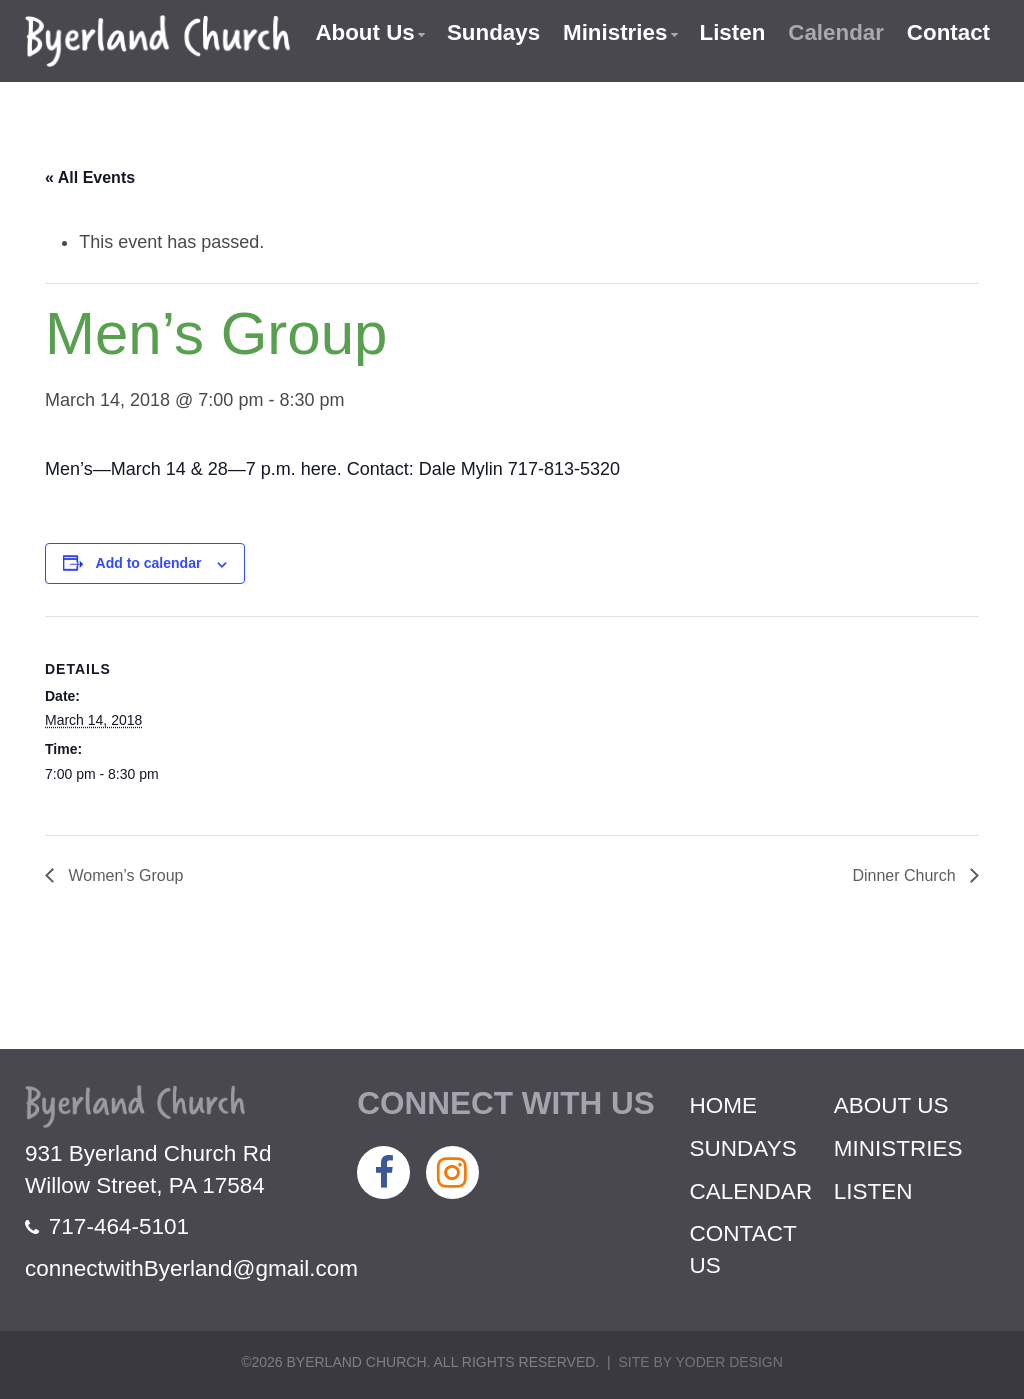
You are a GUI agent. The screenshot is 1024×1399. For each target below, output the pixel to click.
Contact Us (743, 1249)
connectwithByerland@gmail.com (191, 1268)
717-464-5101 (107, 1226)
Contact (948, 32)
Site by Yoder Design (700, 1362)
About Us (361, 32)
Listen (731, 32)
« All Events (90, 177)
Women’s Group (123, 875)
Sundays (491, 32)
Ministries (612, 32)
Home (724, 1105)
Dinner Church (906, 875)
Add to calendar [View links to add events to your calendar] (149, 563)
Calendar (835, 32)
